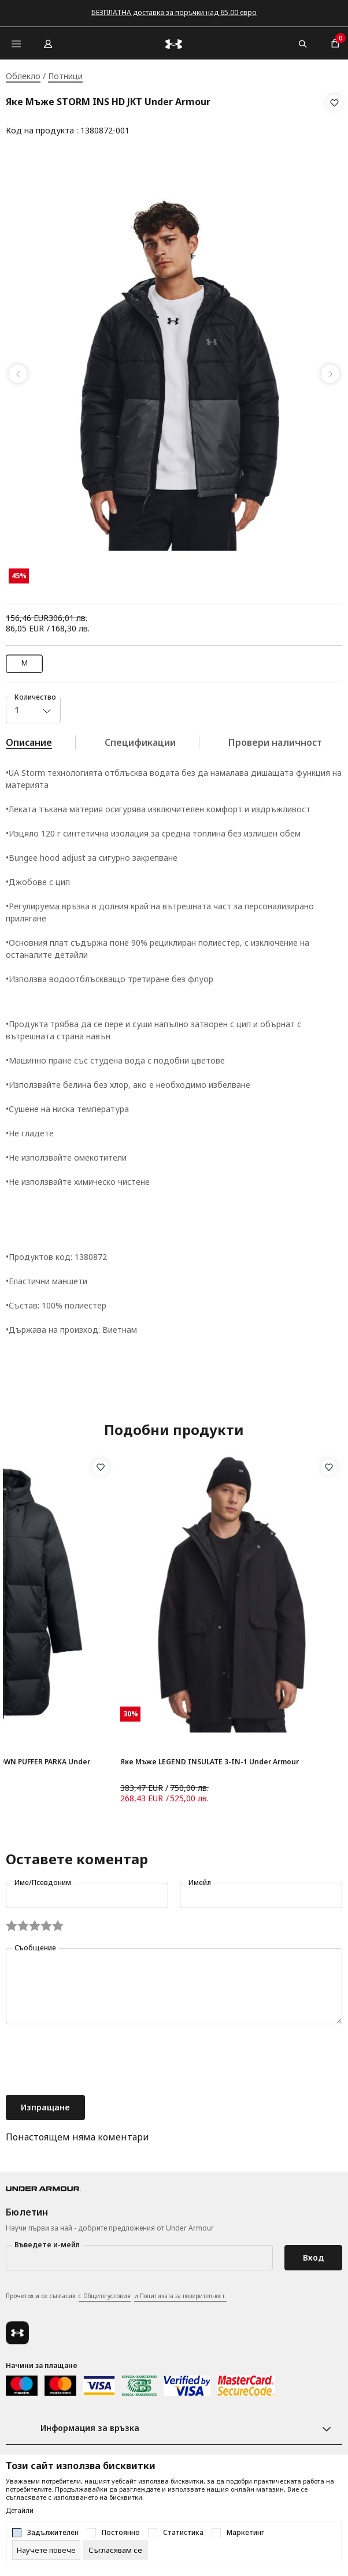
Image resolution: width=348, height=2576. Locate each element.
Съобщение (35, 1944)
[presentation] (94, 2057)
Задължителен (53, 2532)
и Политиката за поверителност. (180, 2292)
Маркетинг (245, 2532)
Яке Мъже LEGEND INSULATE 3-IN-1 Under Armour (209, 1758)
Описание (29, 739)
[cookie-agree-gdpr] (115, 2550)
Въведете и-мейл (47, 2241)
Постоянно (121, 2532)
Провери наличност (275, 739)
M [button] (24, 659)
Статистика (183, 2532)
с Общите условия (105, 2292)
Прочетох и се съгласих (116, 2293)
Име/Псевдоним (42, 1879)
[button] (334, 117)
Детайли (20, 2510)
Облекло (23, 75)
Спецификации (140, 739)
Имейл (199, 1879)
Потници (65, 75)
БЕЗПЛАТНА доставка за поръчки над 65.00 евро (174, 12)
